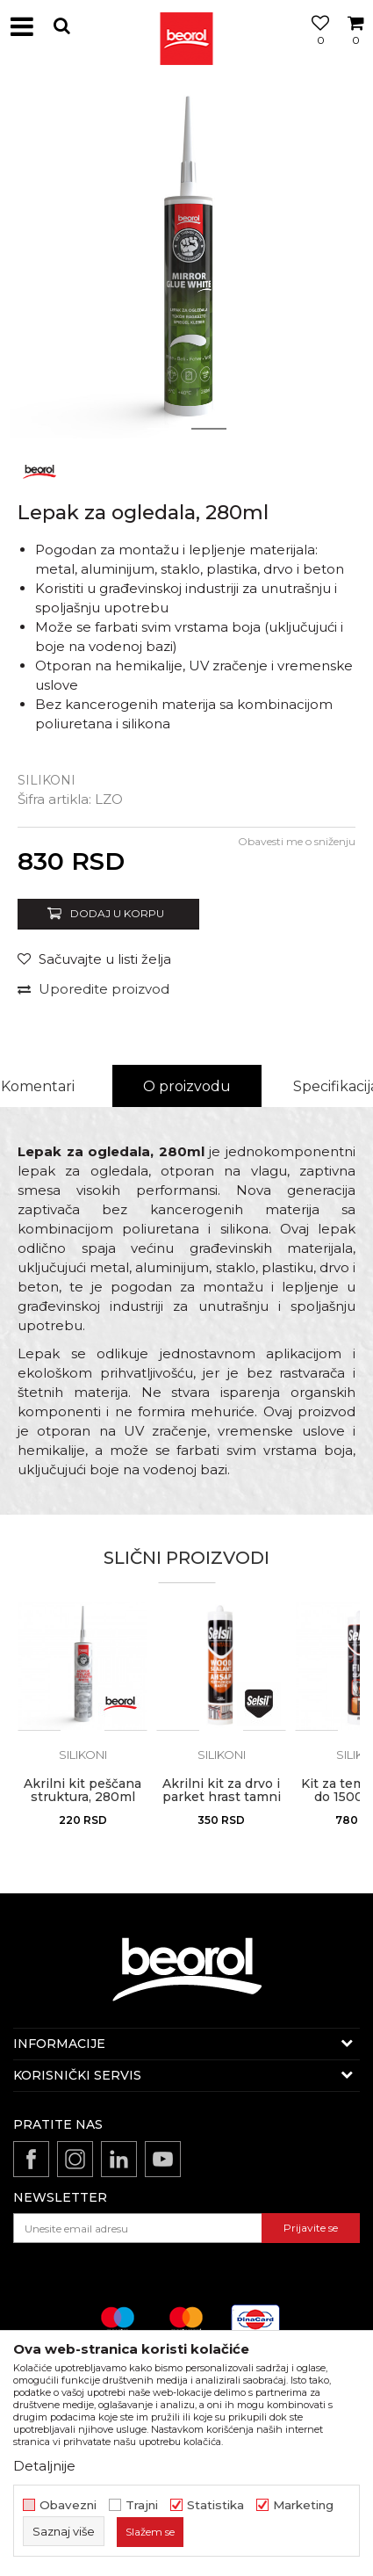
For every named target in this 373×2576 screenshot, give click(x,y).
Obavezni (68, 2505)
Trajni (142, 2505)
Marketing (303, 2505)
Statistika (215, 2505)
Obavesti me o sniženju (296, 841)
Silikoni (46, 780)
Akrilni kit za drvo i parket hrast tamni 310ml (221, 1797)
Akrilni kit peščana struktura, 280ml (82, 1790)
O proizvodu (187, 1086)
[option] (186, 261)
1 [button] (165, 429)
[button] (61, 26)
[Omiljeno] (316, 46)
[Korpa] (355, 46)
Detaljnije (44, 2465)
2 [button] (208, 429)
